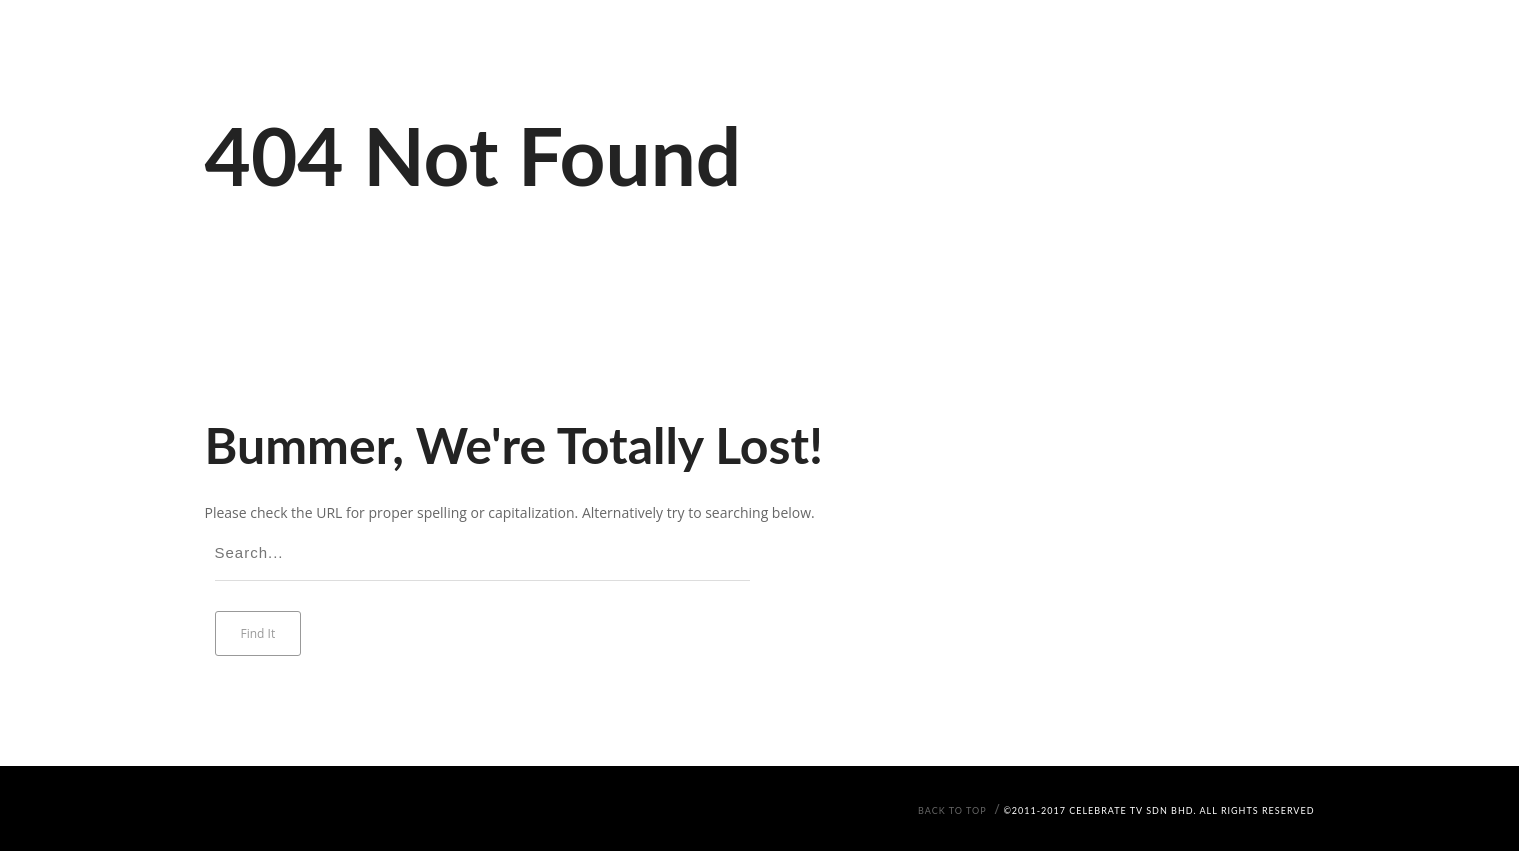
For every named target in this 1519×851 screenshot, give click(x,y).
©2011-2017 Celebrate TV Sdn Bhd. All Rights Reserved (1158, 810)
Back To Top (952, 810)
